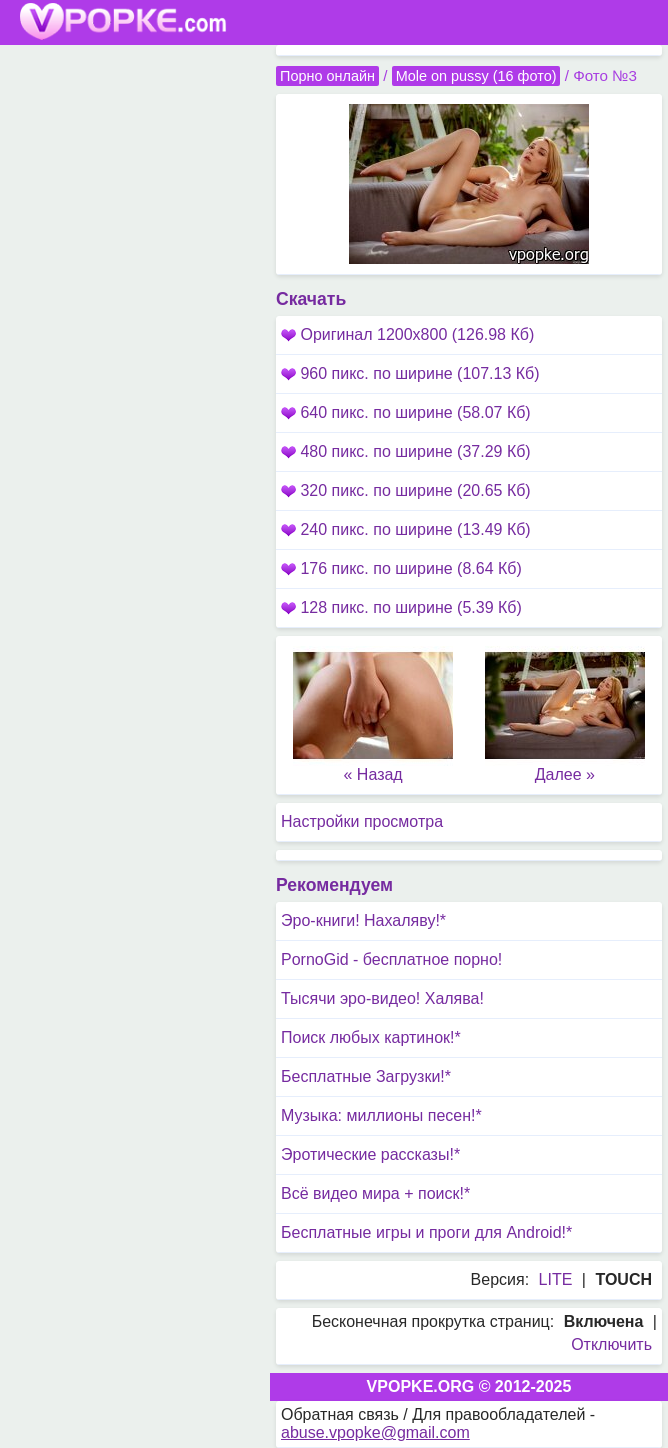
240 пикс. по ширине (406, 529)
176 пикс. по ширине (401, 568)
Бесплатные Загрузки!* (366, 1076)
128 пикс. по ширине (401, 607)
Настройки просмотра (362, 821)
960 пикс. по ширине (410, 373)
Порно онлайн (327, 76)
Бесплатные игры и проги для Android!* (426, 1232)
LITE (556, 1279)
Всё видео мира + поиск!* (375, 1193)
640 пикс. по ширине (406, 412)
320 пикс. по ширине (406, 490)
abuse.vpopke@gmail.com (375, 1432)
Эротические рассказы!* (370, 1154)
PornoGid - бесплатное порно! (391, 959)
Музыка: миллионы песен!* (381, 1115)
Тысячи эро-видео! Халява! (382, 998)
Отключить (611, 1344)
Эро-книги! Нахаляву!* (363, 920)
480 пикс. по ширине (406, 451)
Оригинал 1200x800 (407, 334)
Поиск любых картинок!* (371, 1037)
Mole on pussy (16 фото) (476, 76)
